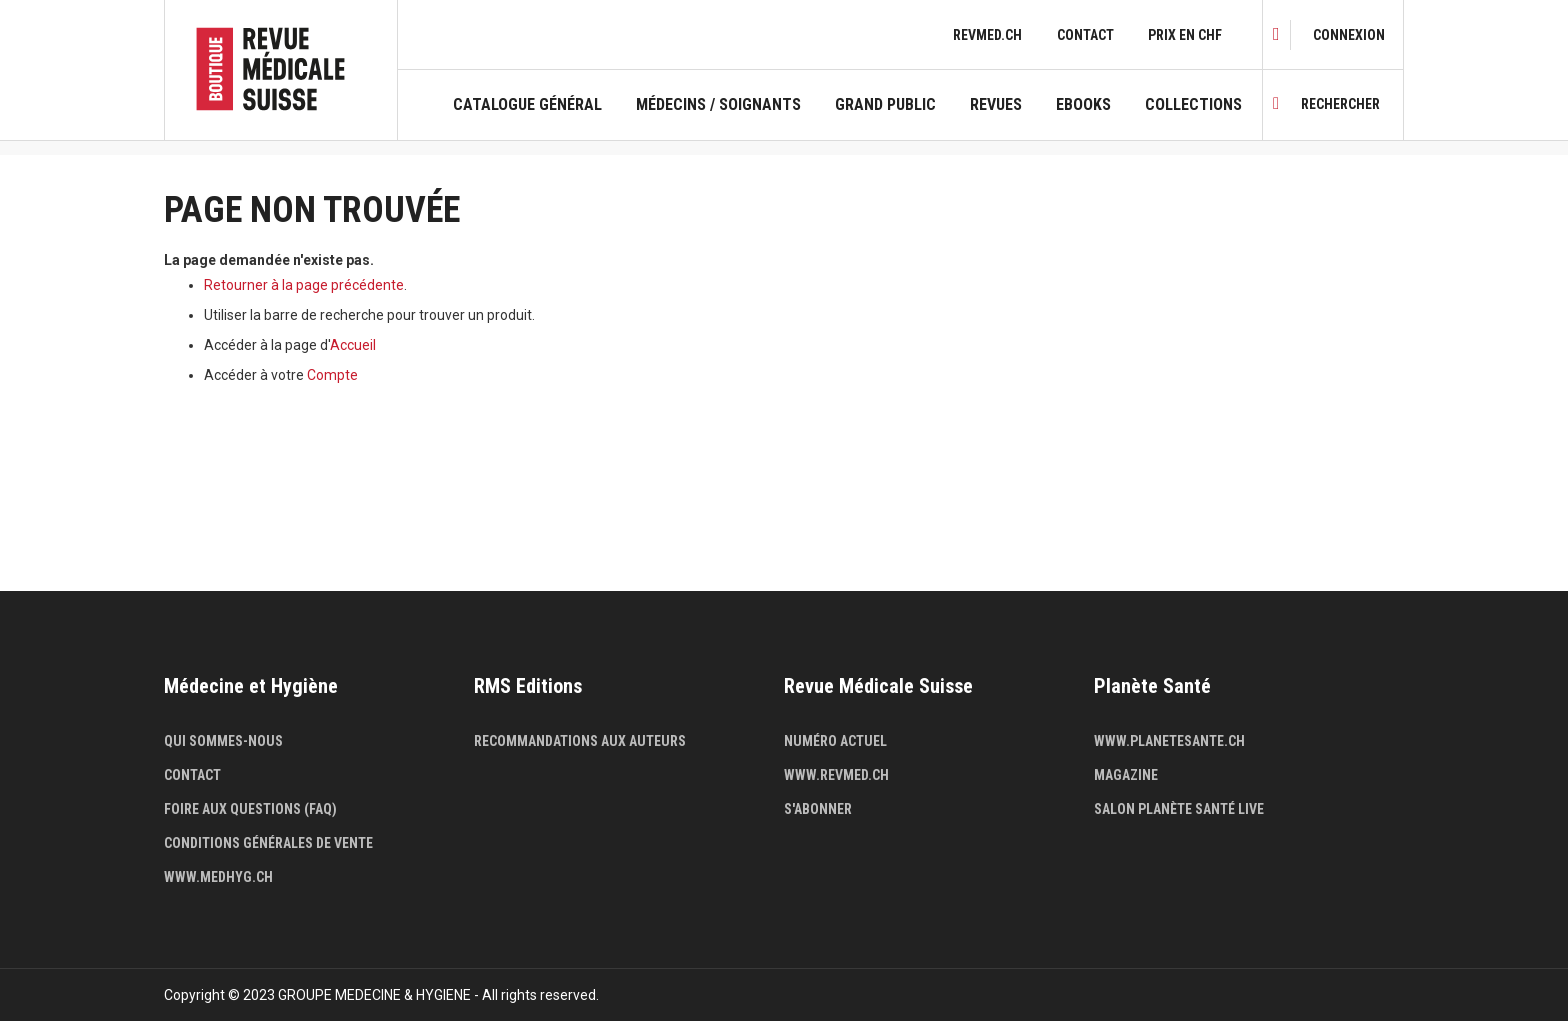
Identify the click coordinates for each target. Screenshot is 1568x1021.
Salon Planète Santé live (1179, 809)
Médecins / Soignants (718, 105)
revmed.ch (987, 35)
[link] (1349, 35)
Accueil (353, 345)
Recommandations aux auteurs (580, 741)
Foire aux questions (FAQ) (250, 809)
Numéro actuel (835, 741)
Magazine (1126, 775)
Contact (1085, 35)
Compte (332, 375)
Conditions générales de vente (268, 843)
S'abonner (818, 809)
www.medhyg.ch (218, 877)
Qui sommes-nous (223, 741)
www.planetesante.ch (1169, 741)
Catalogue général (527, 105)
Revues (996, 105)
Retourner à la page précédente (304, 285)
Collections (1193, 105)
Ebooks (1083, 105)
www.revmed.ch (836, 775)
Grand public (885, 105)
